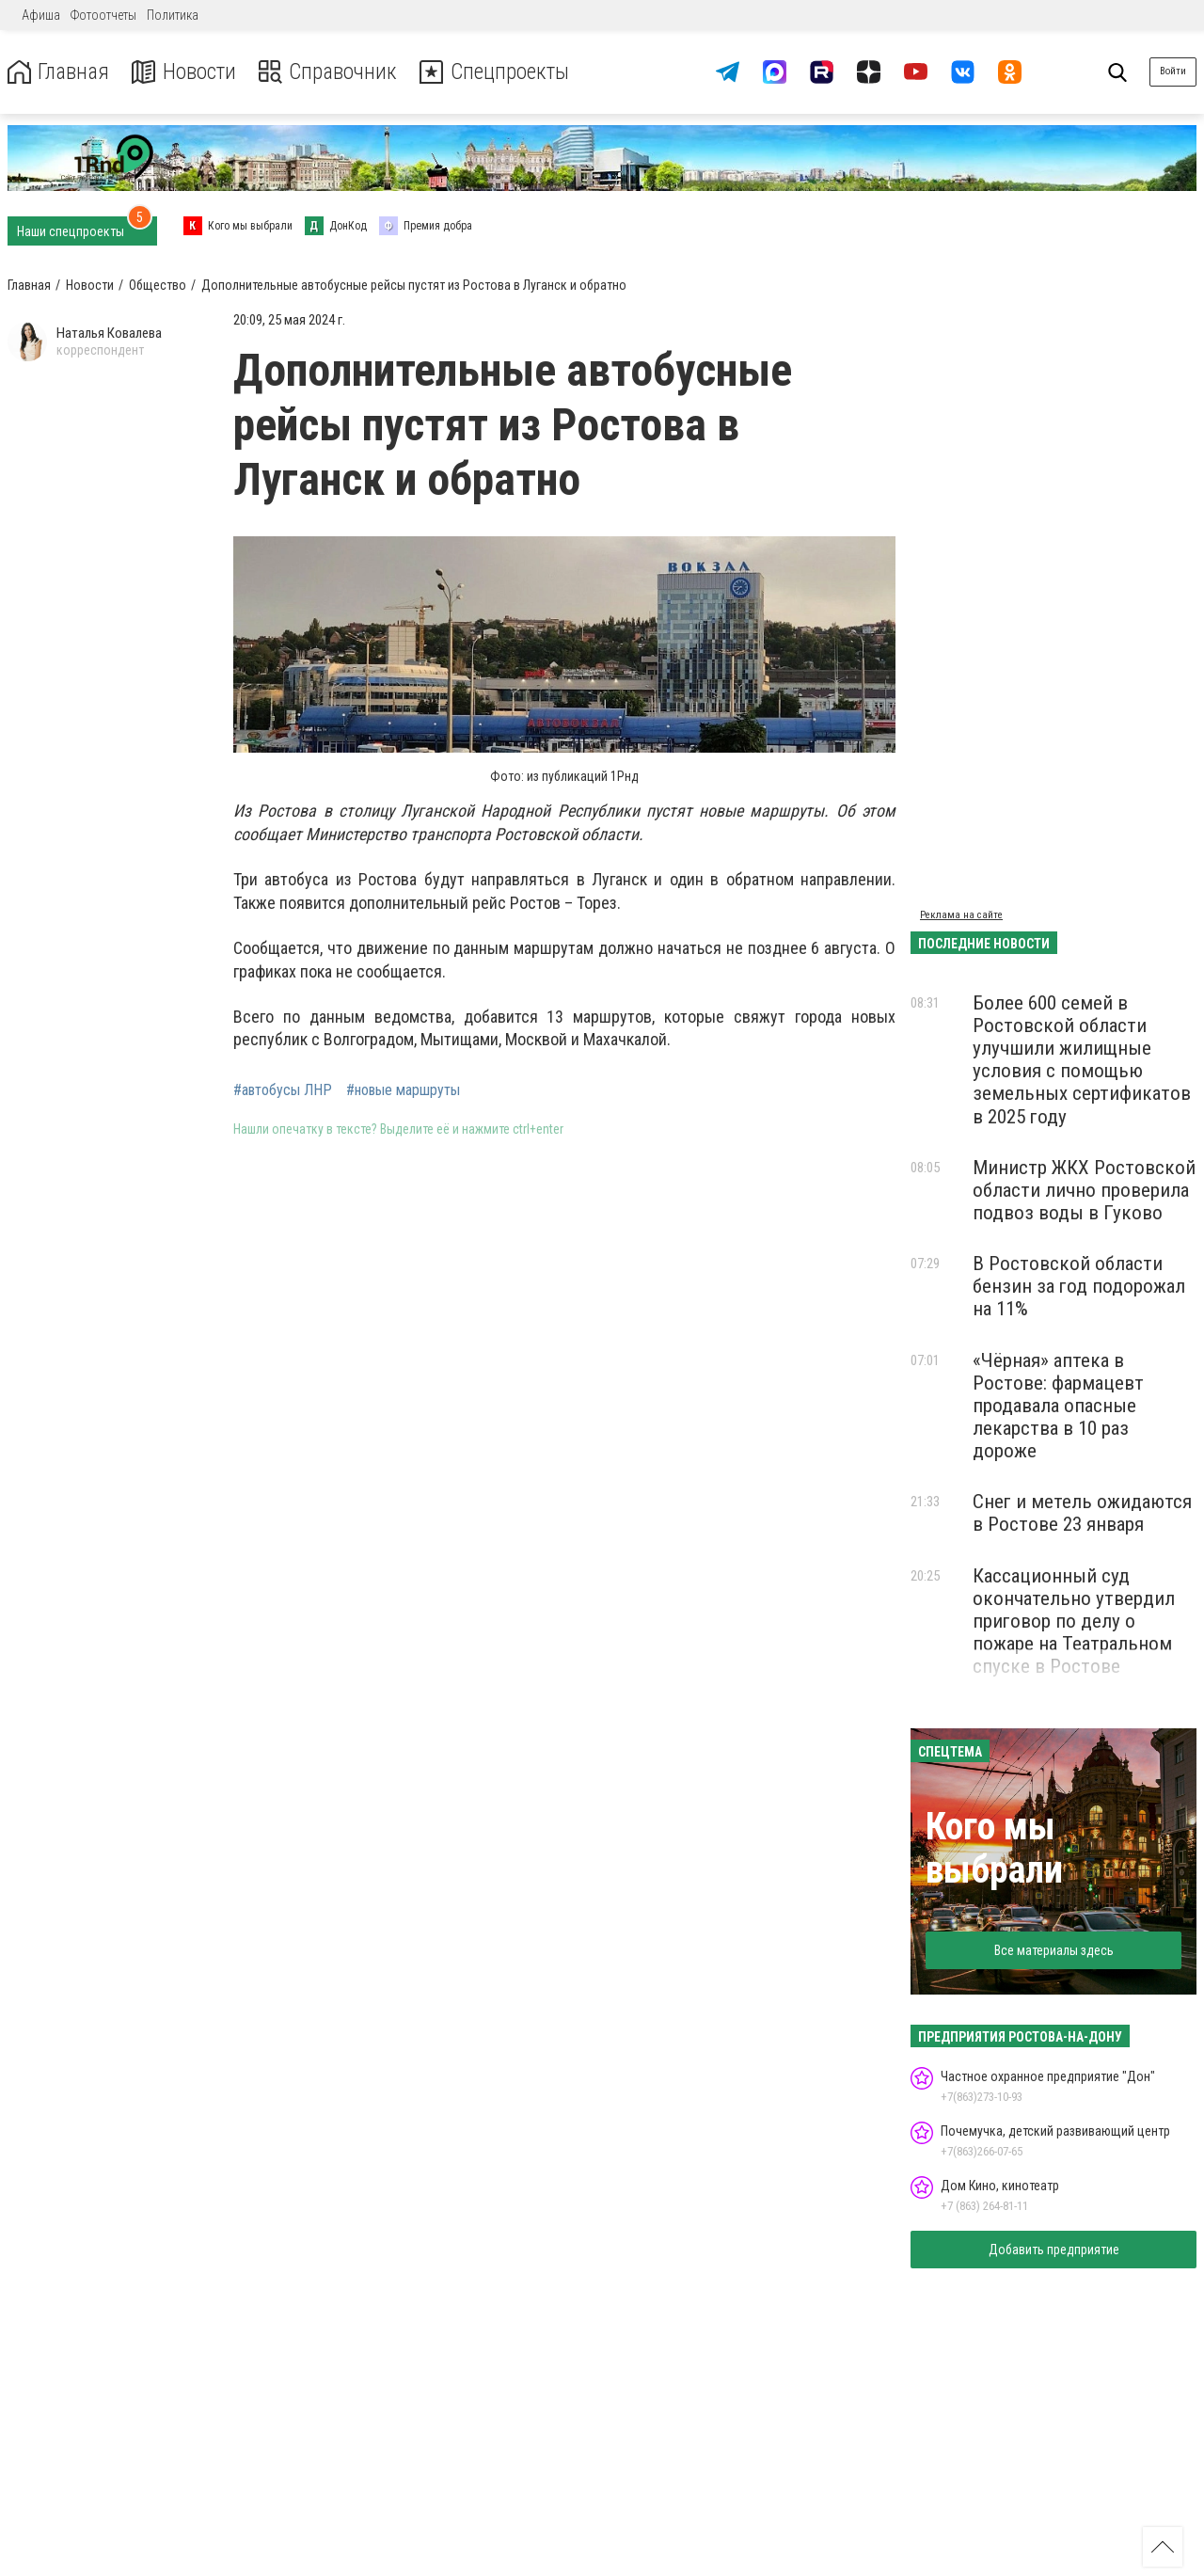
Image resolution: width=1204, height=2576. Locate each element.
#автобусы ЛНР (282, 1090)
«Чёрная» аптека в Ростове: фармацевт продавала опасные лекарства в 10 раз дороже (1058, 1406)
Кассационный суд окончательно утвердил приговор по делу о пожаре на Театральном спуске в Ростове (1074, 1621)
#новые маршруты (403, 1090)
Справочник (332, 72)
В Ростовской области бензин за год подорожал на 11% (1079, 1286)
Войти (1173, 71)
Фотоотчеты (103, 15)
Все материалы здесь (1054, 1950)
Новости (187, 72)
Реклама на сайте (961, 915)
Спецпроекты (502, 72)
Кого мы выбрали (994, 1848)
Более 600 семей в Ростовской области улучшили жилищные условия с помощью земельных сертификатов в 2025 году (1082, 1060)
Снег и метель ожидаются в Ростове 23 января (1082, 1512)
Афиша (41, 15)
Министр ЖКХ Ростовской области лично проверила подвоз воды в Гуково (1084, 1190)
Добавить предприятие (1054, 2249)
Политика (172, 15)
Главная (59, 72)
